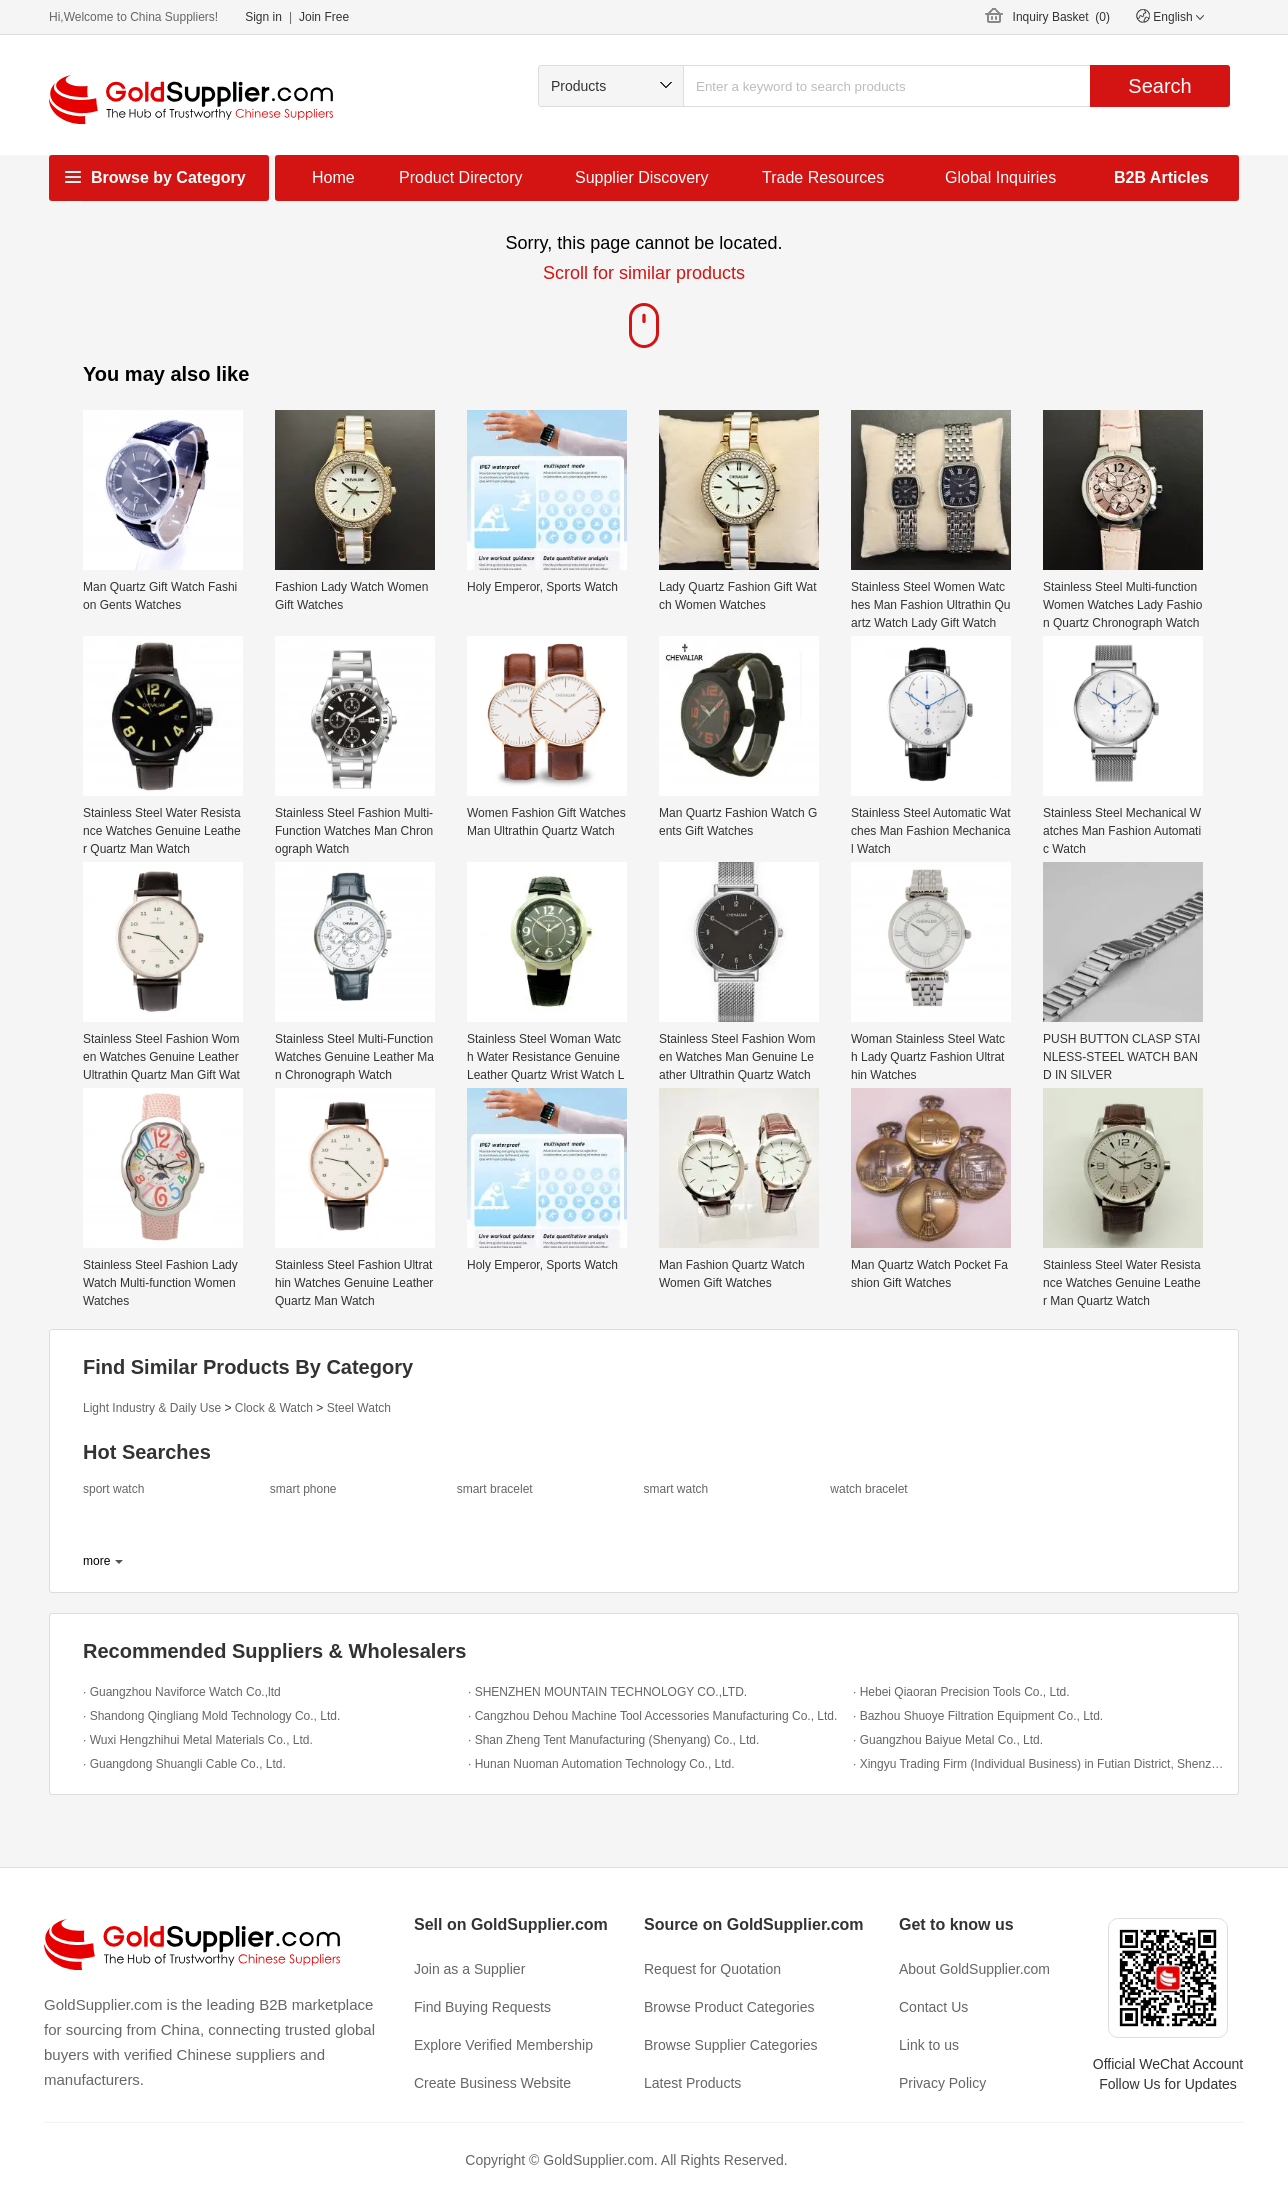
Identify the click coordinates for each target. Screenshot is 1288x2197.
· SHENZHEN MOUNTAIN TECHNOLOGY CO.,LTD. (607, 1692)
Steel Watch (359, 1408)
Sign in (263, 17)
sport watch (113, 1489)
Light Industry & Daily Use (152, 1408)
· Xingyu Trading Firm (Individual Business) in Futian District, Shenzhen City (1040, 1764)
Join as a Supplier (469, 1969)
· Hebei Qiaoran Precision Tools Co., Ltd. (961, 1692)
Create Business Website (492, 2083)
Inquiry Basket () (1061, 17)
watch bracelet (868, 1489)
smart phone (303, 1489)
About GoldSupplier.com (974, 1969)
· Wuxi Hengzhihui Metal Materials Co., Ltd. (198, 1740)
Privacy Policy (942, 2083)
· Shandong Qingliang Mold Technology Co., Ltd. (211, 1716)
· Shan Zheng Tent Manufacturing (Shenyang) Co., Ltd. (613, 1740)
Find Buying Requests (482, 2007)
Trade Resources (823, 177)
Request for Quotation (712, 1969)
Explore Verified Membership (503, 2045)
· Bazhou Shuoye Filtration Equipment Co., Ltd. (978, 1716)
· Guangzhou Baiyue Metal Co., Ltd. (948, 1740)
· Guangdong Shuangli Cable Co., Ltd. (184, 1764)
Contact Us (933, 2007)
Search (1159, 86)
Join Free (324, 17)
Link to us (929, 2045)
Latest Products (692, 2083)
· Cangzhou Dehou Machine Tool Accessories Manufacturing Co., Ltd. (652, 1716)
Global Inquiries (1000, 177)
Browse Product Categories (729, 2007)
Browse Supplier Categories (731, 2045)
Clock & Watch (274, 1408)
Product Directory (461, 177)
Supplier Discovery (641, 177)
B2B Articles (1161, 177)
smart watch (675, 1489)
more (96, 1561)
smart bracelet (495, 1489)
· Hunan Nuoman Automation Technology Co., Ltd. (601, 1764)
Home (333, 177)
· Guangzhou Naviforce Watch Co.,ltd (182, 1692)
